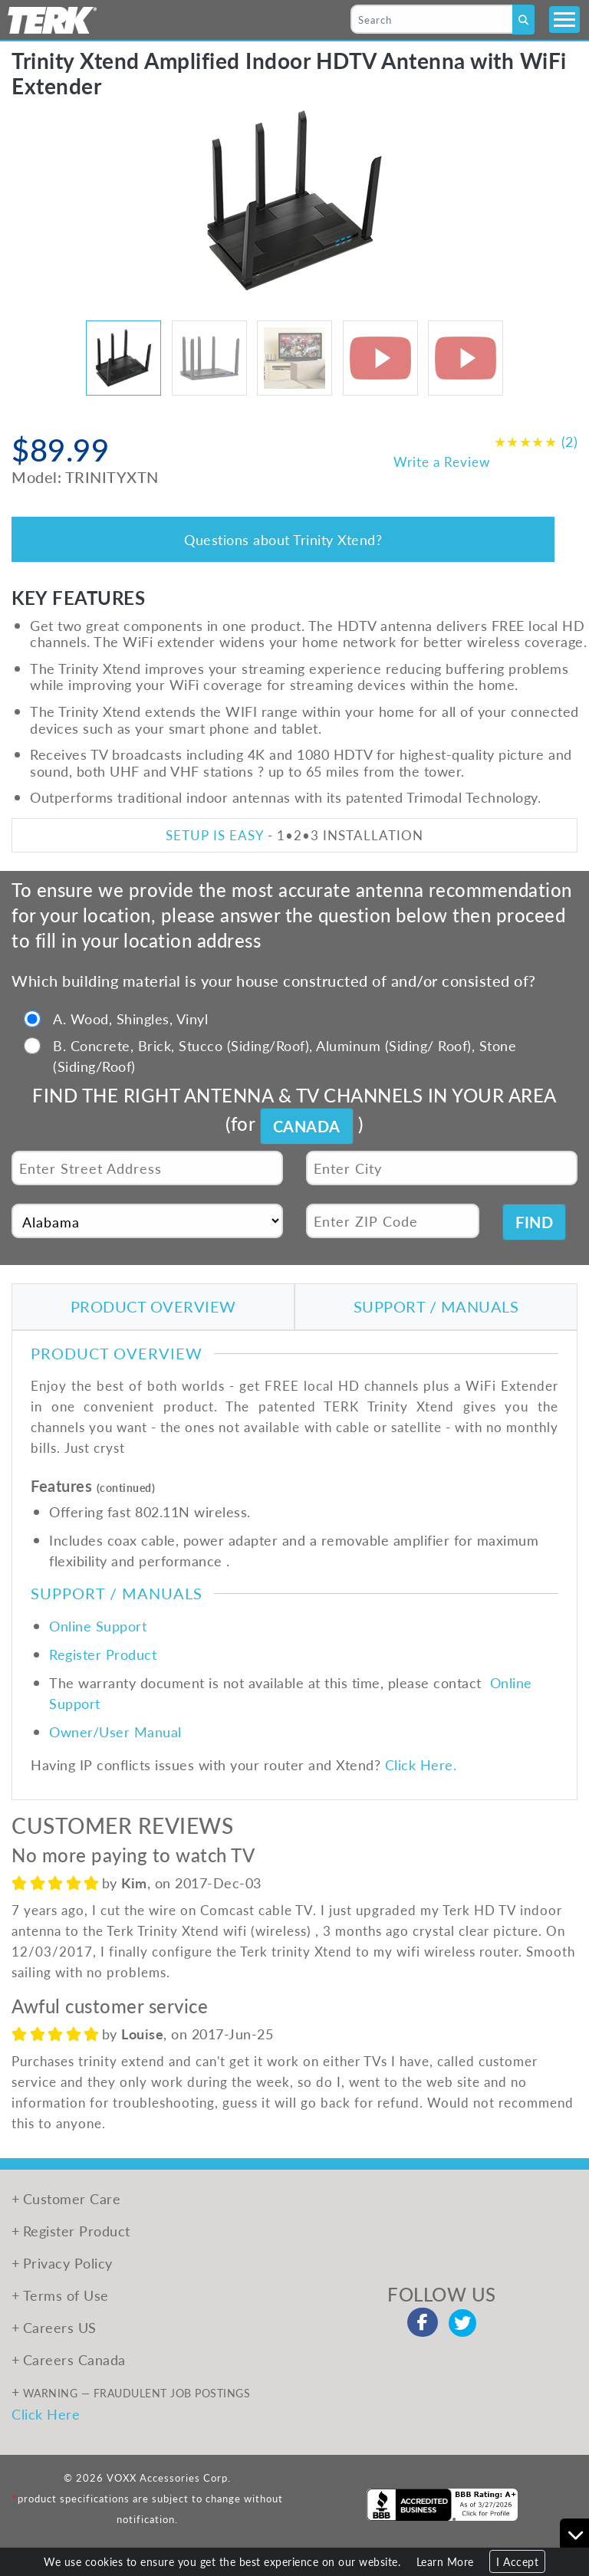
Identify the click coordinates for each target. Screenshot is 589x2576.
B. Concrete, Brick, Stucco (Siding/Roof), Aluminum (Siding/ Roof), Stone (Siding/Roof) (284, 1056)
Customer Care (72, 2198)
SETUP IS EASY (215, 835)
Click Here (46, 2413)
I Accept (517, 2561)
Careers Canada (74, 2359)
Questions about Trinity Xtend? (283, 539)
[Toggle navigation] (564, 19)
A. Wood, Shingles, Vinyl (130, 1018)
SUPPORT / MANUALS (436, 1306)
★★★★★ (526, 441)
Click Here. (421, 1764)
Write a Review (441, 461)
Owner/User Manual (115, 1731)
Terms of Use (66, 2295)
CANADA (307, 1126)
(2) (536, 441)
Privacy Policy (68, 2262)
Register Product (102, 1654)
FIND (534, 1222)
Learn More (445, 2561)
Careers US (60, 2327)
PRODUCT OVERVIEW (153, 1306)
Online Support (97, 1625)
